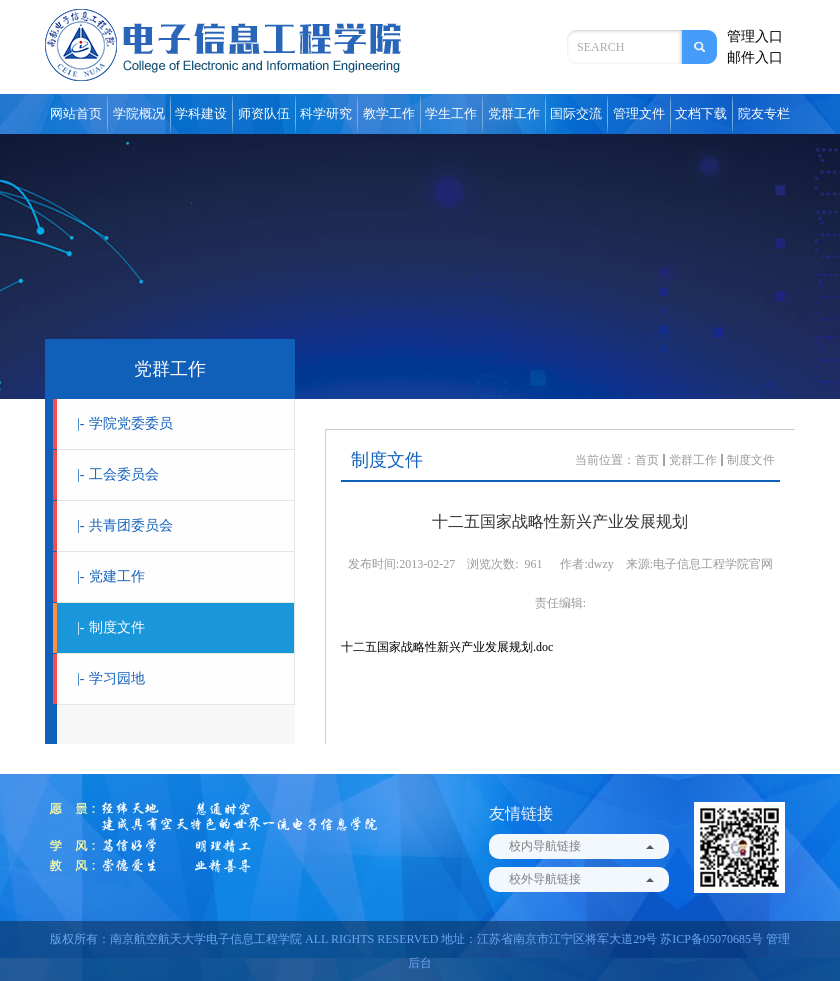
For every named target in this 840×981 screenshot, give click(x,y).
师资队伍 (264, 113)
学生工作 (451, 113)
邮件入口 (755, 57)
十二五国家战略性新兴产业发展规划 (437, 647)
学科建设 (201, 113)
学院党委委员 (125, 423)
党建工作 (111, 576)
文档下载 (701, 113)
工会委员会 (118, 474)
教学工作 (389, 113)
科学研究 (326, 113)
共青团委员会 (125, 525)
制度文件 (111, 627)
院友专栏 (764, 113)
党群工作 (514, 113)
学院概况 (139, 113)
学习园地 (111, 678)
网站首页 (76, 113)
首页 (647, 460)
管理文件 (639, 113)
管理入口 (755, 36)
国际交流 (576, 113)
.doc (543, 647)
